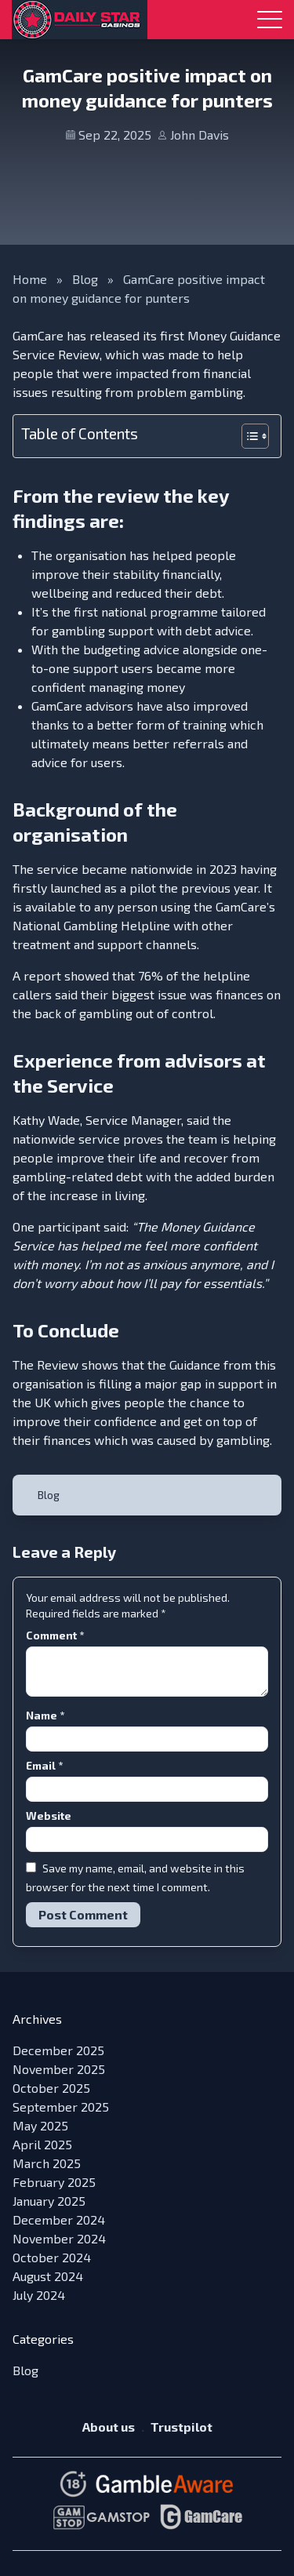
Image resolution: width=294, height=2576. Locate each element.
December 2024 (59, 2219)
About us (108, 2426)
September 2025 (61, 2106)
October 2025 (51, 2087)
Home (30, 278)
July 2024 (39, 2294)
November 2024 (59, 2238)
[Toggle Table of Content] (247, 436)
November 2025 (59, 2068)
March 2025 (47, 2163)
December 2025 (58, 2050)
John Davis (199, 134)
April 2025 (42, 2144)
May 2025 (40, 2125)
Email (44, 1765)
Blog (85, 278)
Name (45, 1715)
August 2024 (48, 2276)
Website (48, 1815)
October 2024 (52, 2257)
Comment (55, 1635)
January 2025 (49, 2200)
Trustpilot (181, 2426)
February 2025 (54, 2181)
